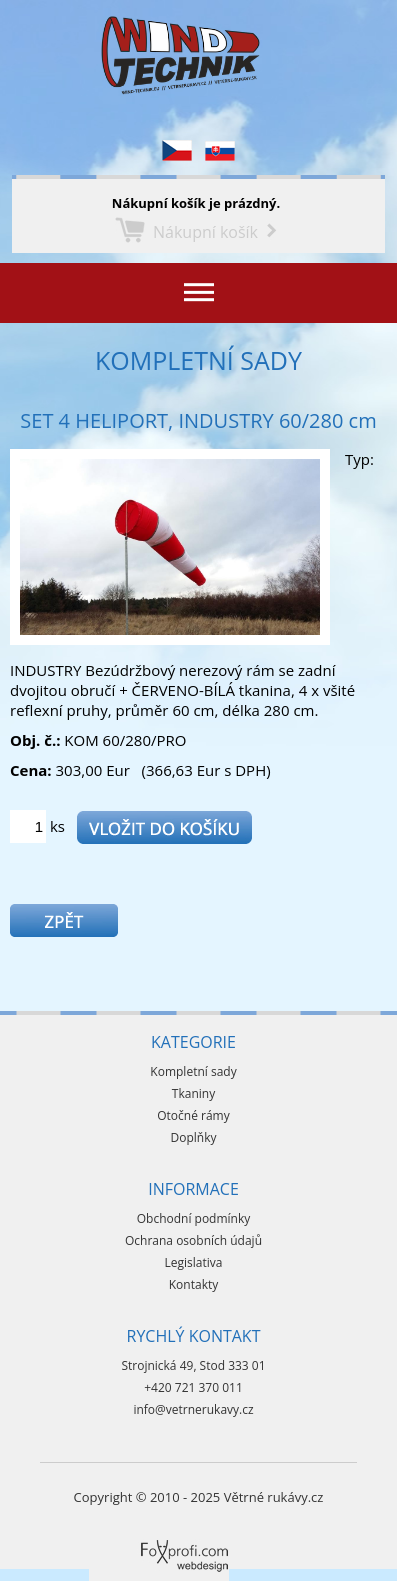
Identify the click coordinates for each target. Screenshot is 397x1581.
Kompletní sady (198, 360)
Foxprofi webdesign (148, 1540)
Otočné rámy (193, 1115)
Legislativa (194, 1262)
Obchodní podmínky (194, 1218)
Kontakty (193, 1284)
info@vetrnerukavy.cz (193, 1409)
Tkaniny (193, 1093)
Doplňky (194, 1137)
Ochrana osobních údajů (193, 1240)
